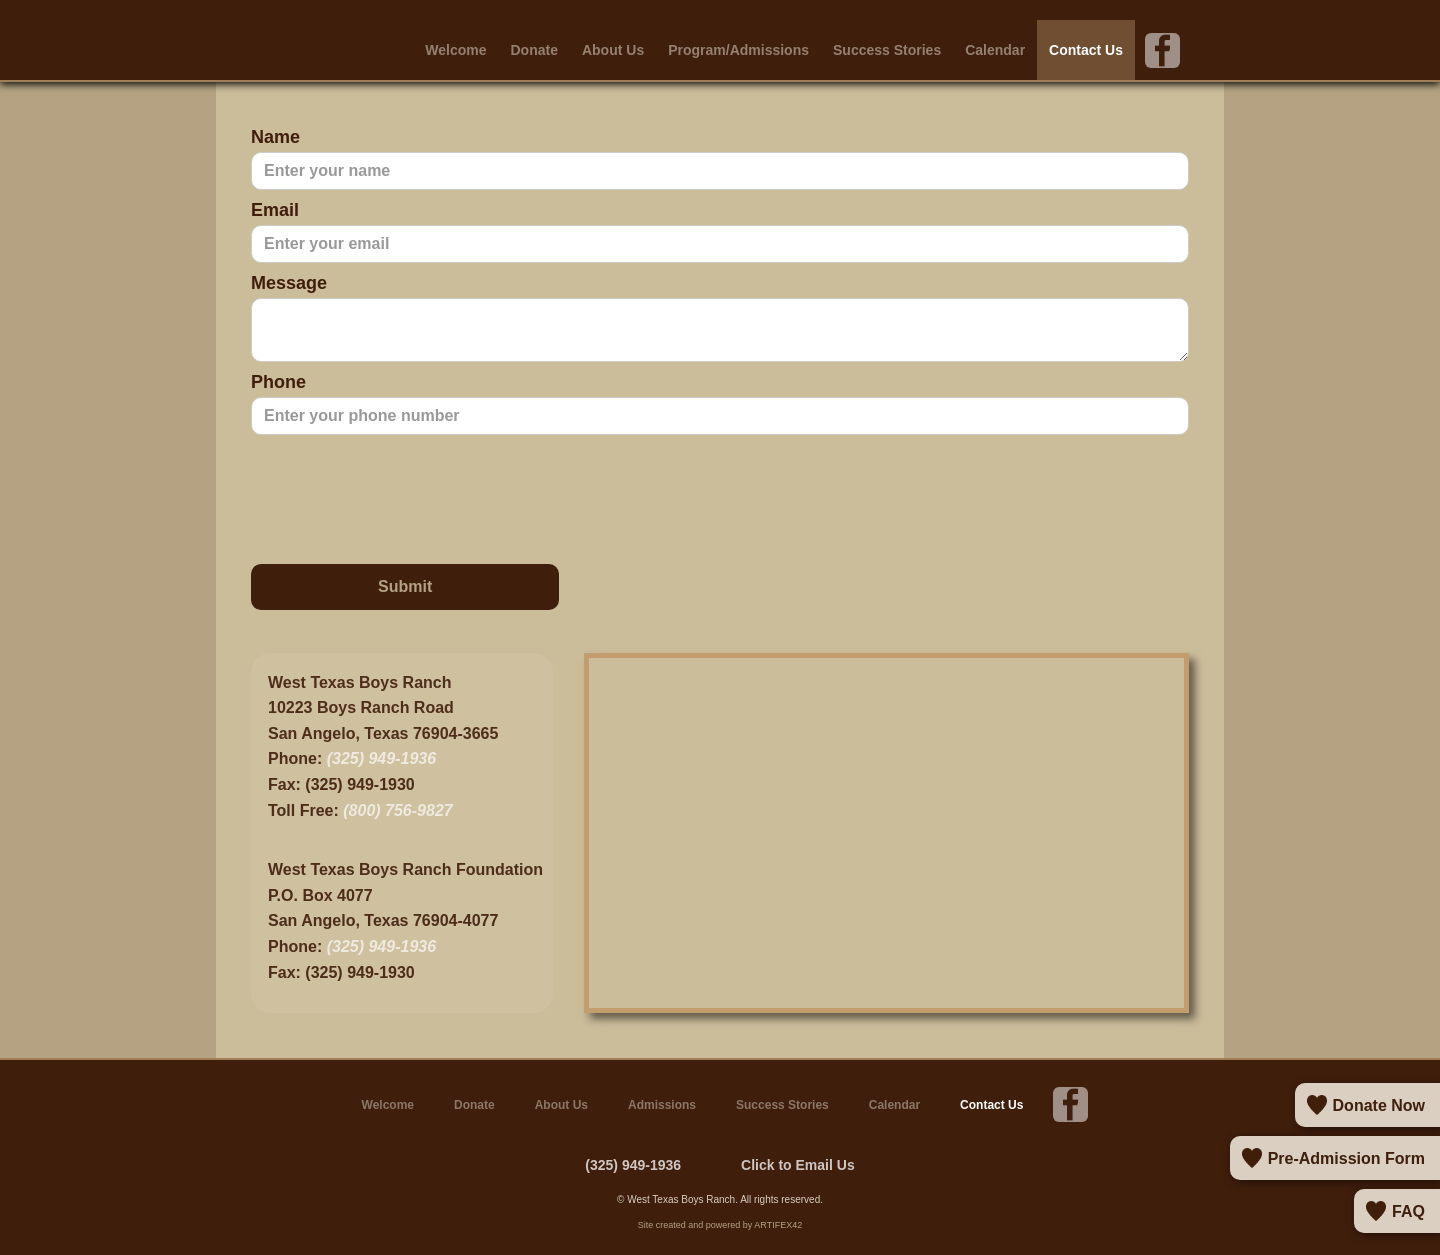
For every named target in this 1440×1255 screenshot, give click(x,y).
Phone (278, 382)
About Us (613, 50)
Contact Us (1086, 50)
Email (275, 210)
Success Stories (887, 50)
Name (275, 137)
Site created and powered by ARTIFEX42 (720, 1225)
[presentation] (403, 495)
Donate (534, 50)
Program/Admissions (738, 50)
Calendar (995, 50)
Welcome (455, 50)
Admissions (662, 1105)
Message (289, 283)
